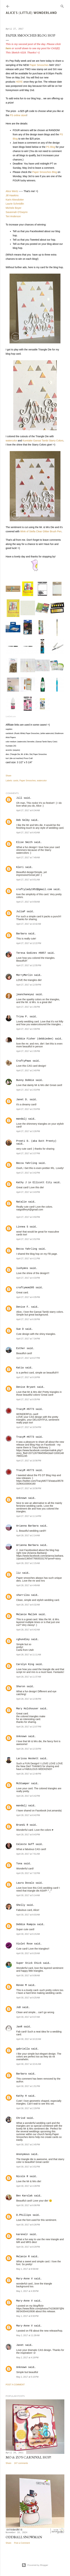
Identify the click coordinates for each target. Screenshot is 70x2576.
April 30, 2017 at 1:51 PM (28, 2086)
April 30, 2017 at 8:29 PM (28, 2247)
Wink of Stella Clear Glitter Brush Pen (40, 531)
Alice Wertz (12, 191)
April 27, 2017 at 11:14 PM (28, 1516)
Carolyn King (25, 1664)
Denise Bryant (26, 1387)
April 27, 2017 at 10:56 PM (28, 1460)
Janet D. (22, 1099)
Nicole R (22, 2176)
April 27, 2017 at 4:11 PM (28, 1258)
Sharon (20, 1686)
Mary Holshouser (27, 1708)
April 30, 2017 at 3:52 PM (28, 2166)
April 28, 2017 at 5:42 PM (28, 1796)
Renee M (21, 1985)
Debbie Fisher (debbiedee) (34, 1038)
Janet (20, 2345)
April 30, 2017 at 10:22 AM (28, 2039)
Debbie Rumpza (26, 1924)
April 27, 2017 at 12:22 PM (28, 943)
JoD (18, 2007)
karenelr (22, 2234)
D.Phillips (23, 2215)
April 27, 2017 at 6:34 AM (28, 810)
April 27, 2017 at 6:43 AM (28, 832)
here (8, 48)
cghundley (23, 1639)
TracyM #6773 (25, 1409)
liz (18, 1573)
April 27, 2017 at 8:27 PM (28, 1358)
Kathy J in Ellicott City (34, 1182)
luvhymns (22, 1268)
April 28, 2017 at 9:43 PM (28, 1834)
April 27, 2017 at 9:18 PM (28, 1377)
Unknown (21, 1498)
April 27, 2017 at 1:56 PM (28, 1007)
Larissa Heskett (27, 1758)
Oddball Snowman (24, 2537)
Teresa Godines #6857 (31, 953)
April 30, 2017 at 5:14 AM (28, 1895)
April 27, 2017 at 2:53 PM (28, 1090)
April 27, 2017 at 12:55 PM (28, 965)
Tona (19, 1863)
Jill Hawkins (12, 195)
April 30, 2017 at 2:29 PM (28, 2108)
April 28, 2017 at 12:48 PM (28, 1774)
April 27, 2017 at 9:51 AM (28, 879)
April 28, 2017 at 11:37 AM (28, 1677)
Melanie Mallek (26, 1614)
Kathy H (21, 2096)
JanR (19, 2026)
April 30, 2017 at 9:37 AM (28, 2017)
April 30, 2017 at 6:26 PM (28, 2224)
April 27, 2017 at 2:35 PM (28, 1051)
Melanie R (23, 2256)
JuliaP (20, 911)
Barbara (21, 933)
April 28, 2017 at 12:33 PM (28, 1749)
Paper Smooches (39, 65)
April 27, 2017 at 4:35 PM (28, 1297)
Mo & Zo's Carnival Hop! (28, 2457)
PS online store (18, 115)
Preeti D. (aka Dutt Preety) (36, 1141)
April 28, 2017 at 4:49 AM (28, 1585)
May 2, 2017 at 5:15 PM (27, 2377)
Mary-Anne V (24, 2278)
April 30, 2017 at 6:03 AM (28, 1915)
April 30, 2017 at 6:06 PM (28, 2205)
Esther (20, 1348)
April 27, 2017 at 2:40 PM (28, 1070)
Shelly (20, 1905)
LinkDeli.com (11, 716)
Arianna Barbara (27, 1525)
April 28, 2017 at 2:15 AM (28, 1563)
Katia (20, 1367)
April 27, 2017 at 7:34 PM (28, 1338)
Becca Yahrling (26, 1163)
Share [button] (8, 775)
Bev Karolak (24, 2195)
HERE (19, 81)
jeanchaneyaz (25, 994)
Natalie (21, 1201)
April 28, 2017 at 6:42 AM (28, 1629)
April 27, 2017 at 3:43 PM (28, 1192)
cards (15, 780)
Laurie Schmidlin (15, 203)
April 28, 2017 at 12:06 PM (28, 1699)
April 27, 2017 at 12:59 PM (28, 985)
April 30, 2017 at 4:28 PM (28, 2186)
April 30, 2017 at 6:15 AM (28, 1934)
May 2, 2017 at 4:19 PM (27, 2357)
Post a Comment (15, 2384)
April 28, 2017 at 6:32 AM (28, 1605)
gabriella (23, 2048)
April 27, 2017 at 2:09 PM (28, 1029)
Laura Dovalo (25, 1883)
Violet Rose (24, 1943)
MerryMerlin (24, 975)
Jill (19, 798)
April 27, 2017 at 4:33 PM (28, 1278)
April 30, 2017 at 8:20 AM (28, 1953)
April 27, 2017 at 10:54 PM (28, 1427)
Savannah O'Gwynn (17, 212)
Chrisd (20, 2118)
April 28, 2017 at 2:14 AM (28, 1535)
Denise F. (23, 1306)
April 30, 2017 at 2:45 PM (28, 2144)
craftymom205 (25, 1287)
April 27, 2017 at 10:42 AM (28, 924)
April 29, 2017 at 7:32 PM (28, 1873)
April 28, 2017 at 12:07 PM (28, 1726)
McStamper (23, 1783)
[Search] (62, 5)
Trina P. (22, 1016)
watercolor (11, 440)
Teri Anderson (13, 216)
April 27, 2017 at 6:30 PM (28, 1319)
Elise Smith (24, 842)
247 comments (21, 2463)
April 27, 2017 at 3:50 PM (28, 1217)
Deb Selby (23, 820)
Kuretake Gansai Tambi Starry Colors (43, 440)
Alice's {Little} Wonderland (31, 13)
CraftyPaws (23, 1060)
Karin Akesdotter (15, 199)
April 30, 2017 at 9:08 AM (28, 1975)
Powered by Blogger (35, 2565)
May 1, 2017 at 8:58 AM (27, 2269)
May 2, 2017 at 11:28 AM (28, 2335)
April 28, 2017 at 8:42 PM (28, 1815)
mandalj (21, 1118)
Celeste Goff (25, 1844)
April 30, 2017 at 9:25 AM (28, 1997)
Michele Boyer (13, 207)
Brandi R (22, 1825)
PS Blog (50, 147)
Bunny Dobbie (25, 1080)
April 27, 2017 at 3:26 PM (28, 1131)
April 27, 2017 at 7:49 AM (28, 857)
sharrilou (23, 1595)
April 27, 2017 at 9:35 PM (28, 1399)
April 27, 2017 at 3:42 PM (28, 1173)
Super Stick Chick (29, 1963)
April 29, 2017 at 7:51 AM (28, 1854)
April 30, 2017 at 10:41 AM (28, 2064)
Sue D (20, 1329)
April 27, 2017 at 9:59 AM (28, 902)
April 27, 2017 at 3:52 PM (28, 1239)
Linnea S (22, 1226)
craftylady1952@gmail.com (34, 889)
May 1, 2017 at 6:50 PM (27, 2316)
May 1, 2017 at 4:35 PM (27, 2291)
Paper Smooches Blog (44, 172)
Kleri (20, 867)
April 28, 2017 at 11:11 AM (28, 1654)
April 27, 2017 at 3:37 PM (28, 1153)
